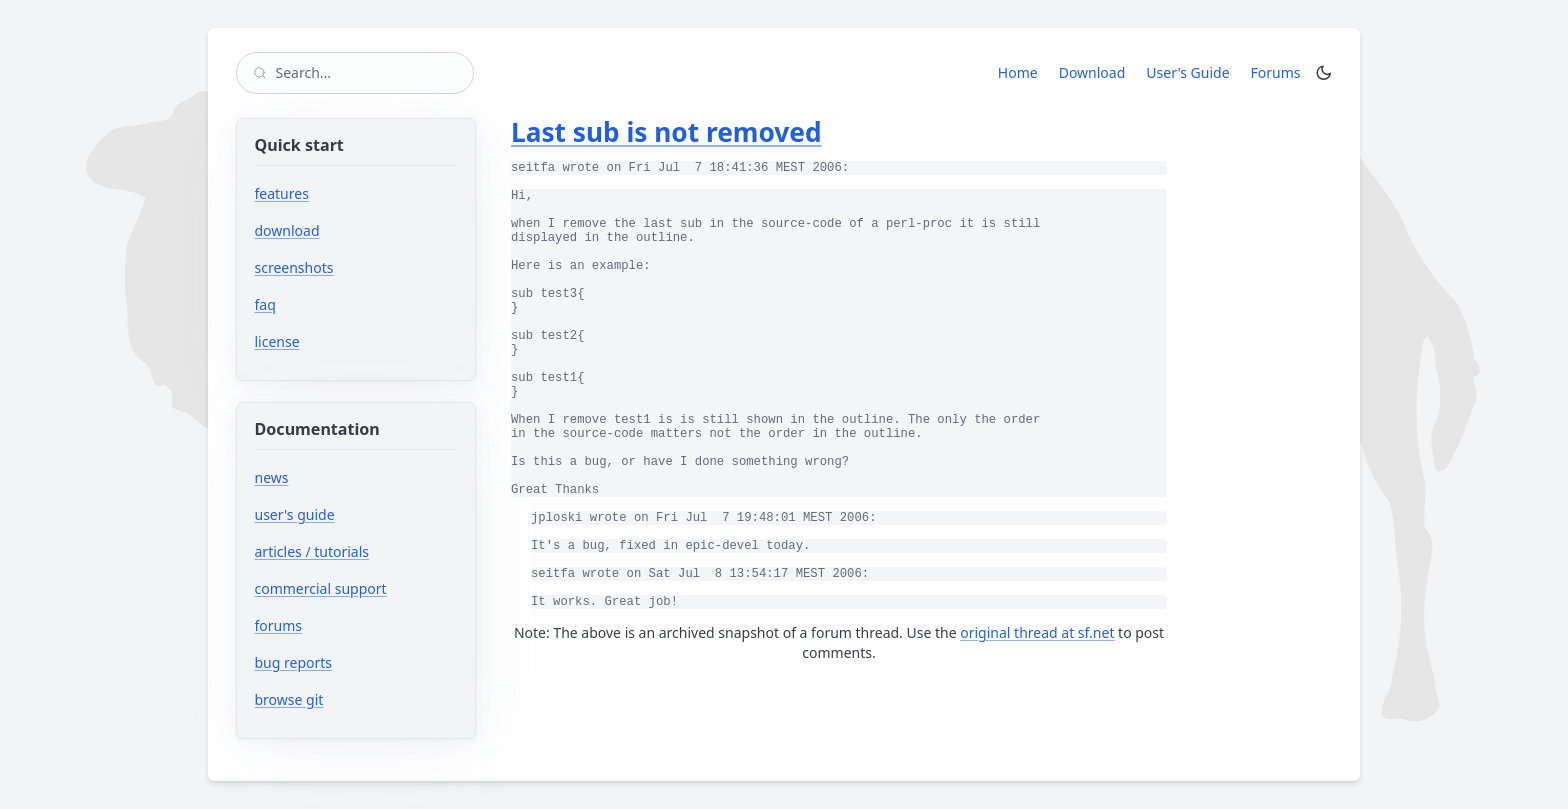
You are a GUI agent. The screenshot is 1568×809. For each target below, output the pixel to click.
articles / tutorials (312, 551)
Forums (1279, 72)
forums (338, 625)
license (277, 341)
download (287, 230)
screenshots (294, 267)
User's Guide (1187, 72)
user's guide (295, 514)
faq (265, 304)
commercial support (321, 588)
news (272, 477)
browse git (349, 699)
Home (1018, 72)
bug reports (353, 662)
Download (1092, 72)
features (282, 193)
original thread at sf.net (1037, 632)
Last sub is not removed (666, 132)
